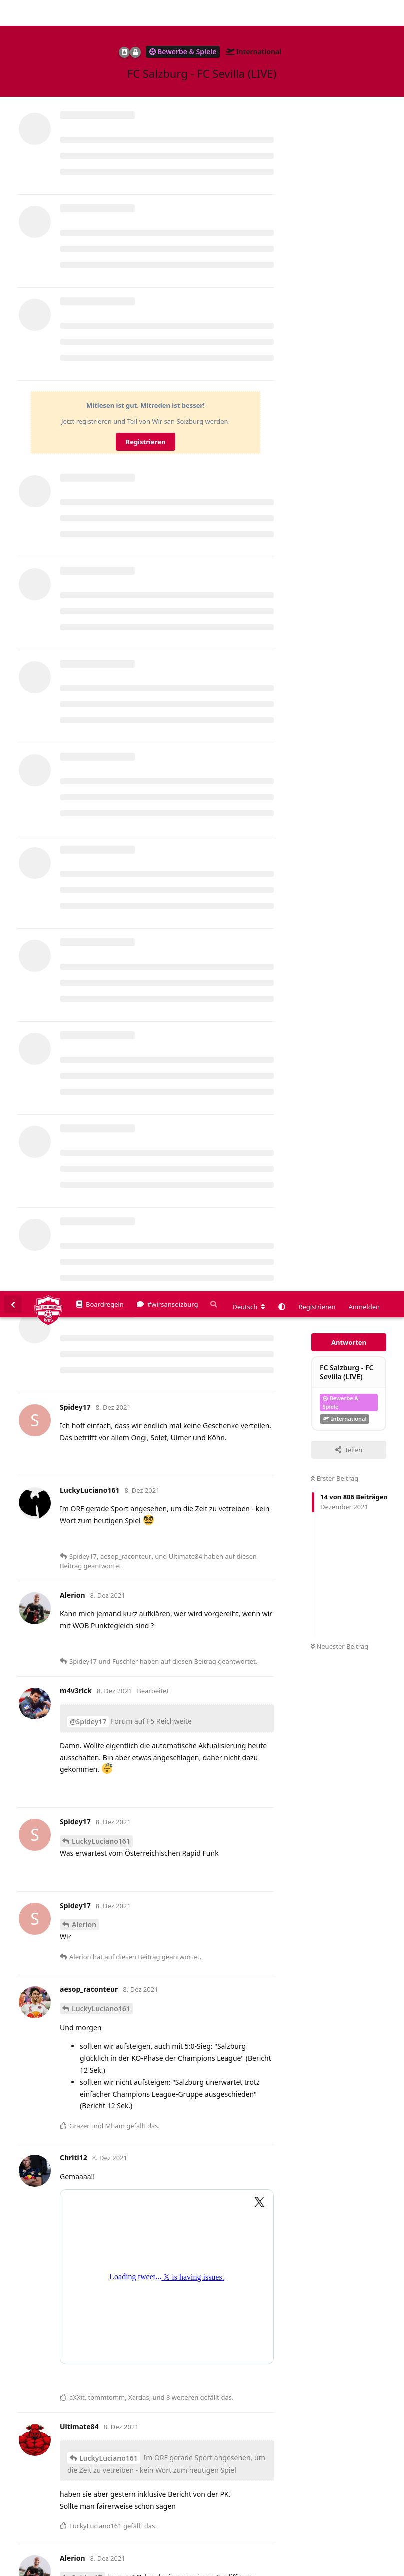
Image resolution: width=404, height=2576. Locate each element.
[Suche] (213, 13)
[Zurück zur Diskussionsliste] (13, 13)
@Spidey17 (88, 430)
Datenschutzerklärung (358, 2568)
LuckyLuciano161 (101, 549)
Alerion (84, 633)
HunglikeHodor (98, 1545)
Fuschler (86, 2303)
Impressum (299, 2568)
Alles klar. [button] (381, 2542)
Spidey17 (87, 1285)
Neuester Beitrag (339, 354)
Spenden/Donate (38, 2568)
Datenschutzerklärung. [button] (176, 2553)
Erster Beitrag (334, 186)
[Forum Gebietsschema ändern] (249, 15)
